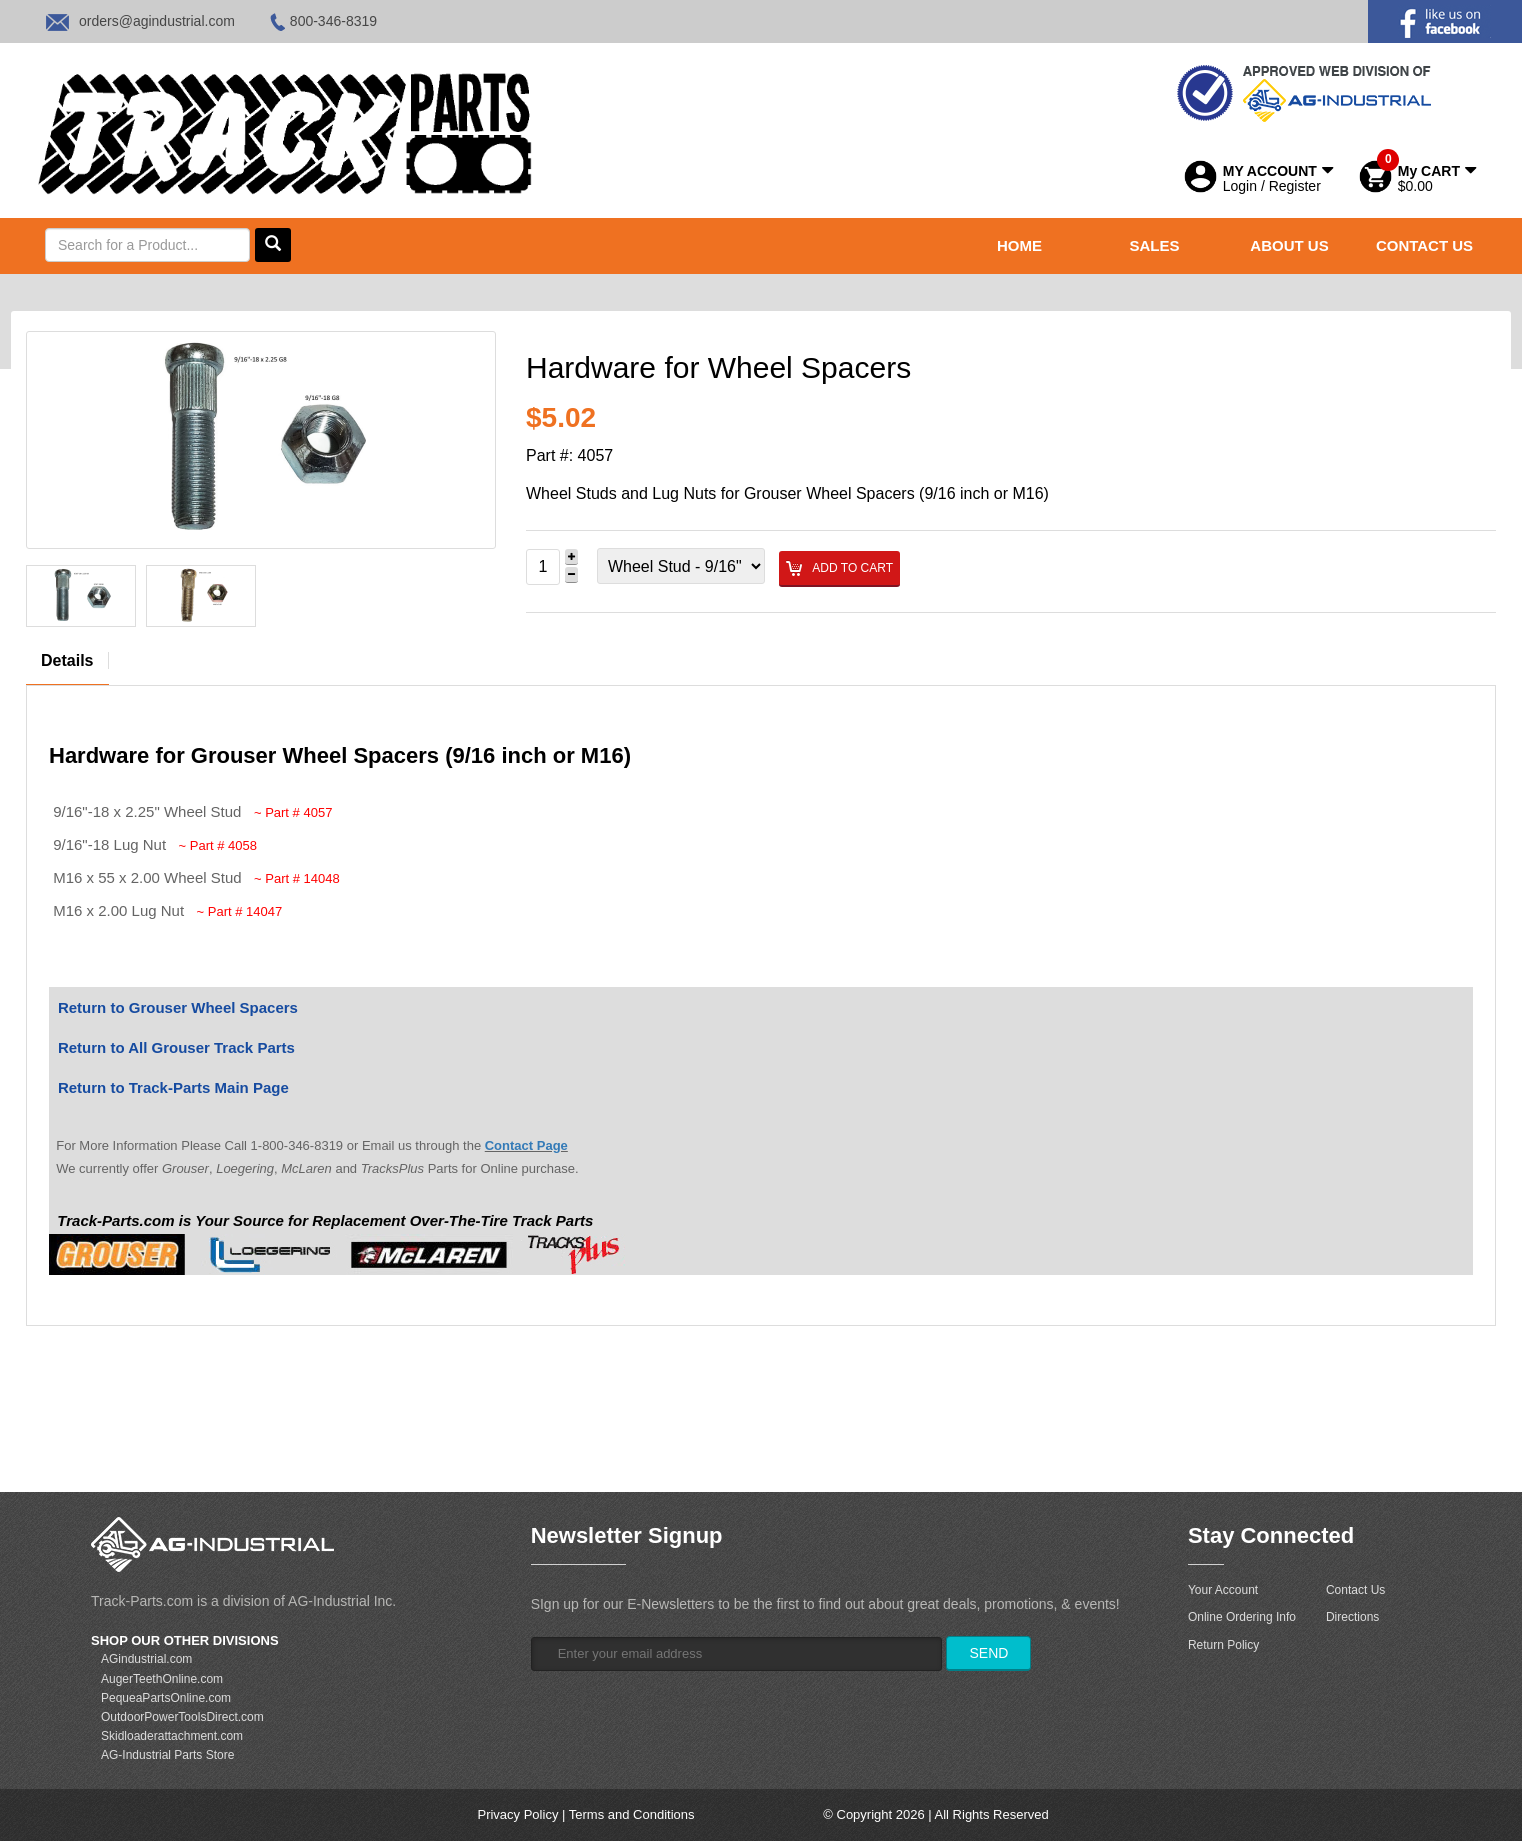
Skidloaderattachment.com (172, 1736)
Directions (1352, 1617)
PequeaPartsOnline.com (166, 1698)
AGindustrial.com (146, 1659)
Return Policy (1223, 1645)
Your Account (1223, 1590)
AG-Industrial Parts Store (167, 1755)
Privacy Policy (517, 1814)
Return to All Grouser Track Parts (176, 1047)
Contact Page (526, 1145)
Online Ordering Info (1242, 1617)
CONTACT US (1424, 245)
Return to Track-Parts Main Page (173, 1087)
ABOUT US (1289, 245)
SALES (1154, 245)
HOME (1019, 245)
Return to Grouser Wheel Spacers (178, 1007)
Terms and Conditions (632, 1814)
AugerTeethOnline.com (162, 1679)
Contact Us (1355, 1590)
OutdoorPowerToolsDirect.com (182, 1717)
